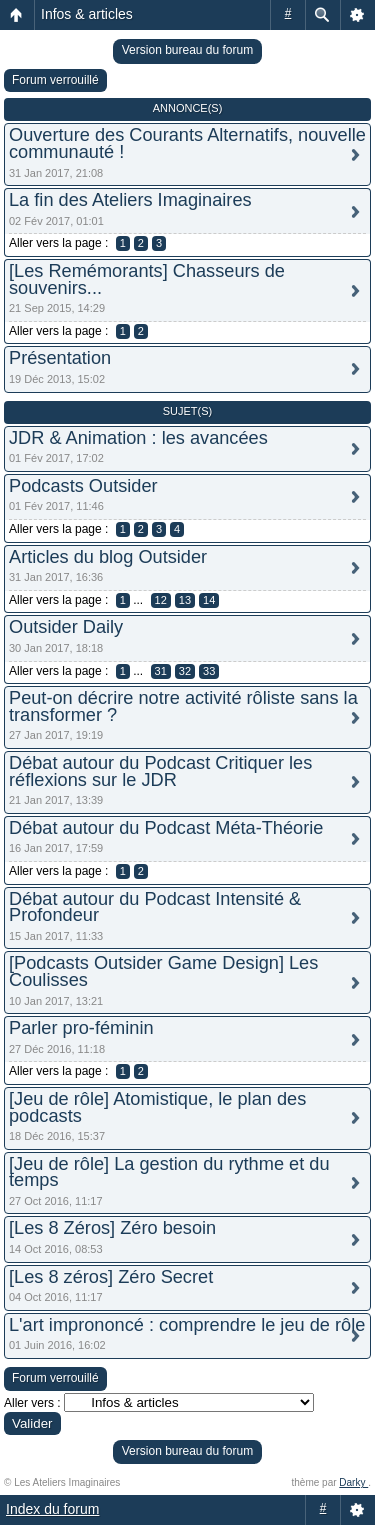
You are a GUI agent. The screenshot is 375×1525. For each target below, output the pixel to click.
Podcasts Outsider (83, 486)
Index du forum (52, 1509)
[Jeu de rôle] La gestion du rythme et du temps (169, 1172)
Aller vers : (32, 1403)
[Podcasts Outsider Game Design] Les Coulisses (163, 971)
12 (161, 600)
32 (185, 671)
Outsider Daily (66, 627)
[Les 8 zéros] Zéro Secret (111, 1277)
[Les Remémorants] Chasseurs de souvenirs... (147, 279)
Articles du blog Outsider (108, 557)
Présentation (60, 358)
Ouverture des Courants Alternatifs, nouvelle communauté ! (187, 143)
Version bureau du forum (187, 50)
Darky (353, 1482)
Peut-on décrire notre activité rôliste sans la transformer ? (183, 706)
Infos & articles (87, 14)
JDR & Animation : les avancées (138, 438)
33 (209, 671)
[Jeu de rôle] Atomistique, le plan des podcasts (157, 1107)
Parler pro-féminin (81, 1028)
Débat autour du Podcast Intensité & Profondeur (155, 907)
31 (161, 671)
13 (185, 600)
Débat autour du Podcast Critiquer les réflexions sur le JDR (160, 771)
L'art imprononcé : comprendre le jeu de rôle (187, 1325)
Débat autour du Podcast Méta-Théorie (166, 828)
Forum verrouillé (55, 80)
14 (209, 600)
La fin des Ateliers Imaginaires (130, 200)
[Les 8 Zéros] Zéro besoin (112, 1228)
